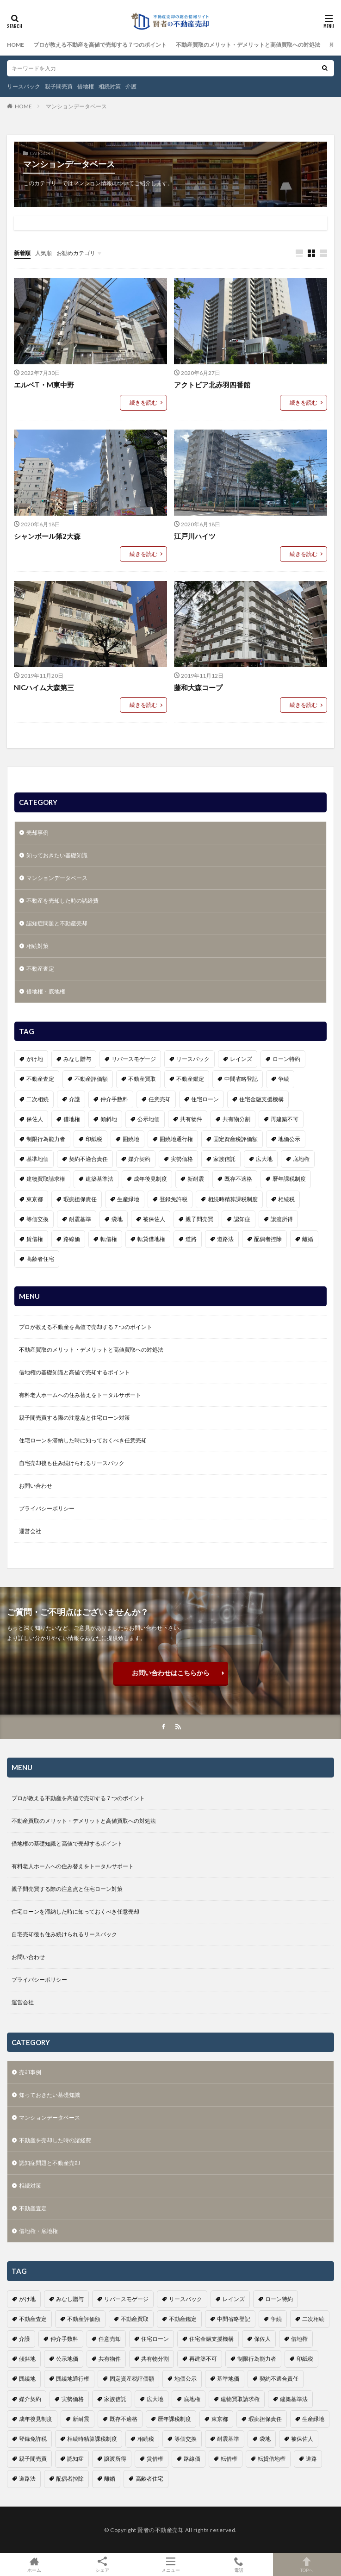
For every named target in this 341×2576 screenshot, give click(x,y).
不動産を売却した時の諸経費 (62, 900)
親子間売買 (59, 86)
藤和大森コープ (198, 687)
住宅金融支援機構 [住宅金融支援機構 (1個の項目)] (261, 1099)
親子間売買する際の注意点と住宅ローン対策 (74, 1417)
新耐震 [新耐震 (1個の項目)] (195, 1178)
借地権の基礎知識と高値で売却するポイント (74, 1372)
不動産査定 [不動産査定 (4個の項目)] (40, 1078)
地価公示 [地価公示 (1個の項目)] (289, 1138)
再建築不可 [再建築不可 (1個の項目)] (284, 1119)
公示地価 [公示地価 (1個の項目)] (148, 1119)
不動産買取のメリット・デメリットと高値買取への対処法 (248, 44)
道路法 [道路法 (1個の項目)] (225, 1238)
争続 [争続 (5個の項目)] (283, 1078)
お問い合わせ (35, 1485)
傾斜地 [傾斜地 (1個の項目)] (108, 1119)
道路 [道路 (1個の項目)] (191, 1238)
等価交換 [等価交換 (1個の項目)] (37, 1219)
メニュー (170, 2564)
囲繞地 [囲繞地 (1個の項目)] (131, 1138)
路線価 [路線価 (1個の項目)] (71, 1238)
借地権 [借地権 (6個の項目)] (71, 1119)
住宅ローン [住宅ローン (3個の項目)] (205, 1099)
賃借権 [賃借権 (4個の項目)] (34, 1238)
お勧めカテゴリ (75, 252)
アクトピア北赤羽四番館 (212, 384)
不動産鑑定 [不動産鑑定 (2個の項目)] (190, 1078)
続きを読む (143, 402)
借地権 (85, 86)
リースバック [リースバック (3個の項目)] (193, 1058)
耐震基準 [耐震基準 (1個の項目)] (80, 1219)
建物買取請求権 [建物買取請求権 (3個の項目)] (45, 1178)
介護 (130, 86)
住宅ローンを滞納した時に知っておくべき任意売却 (83, 1440)
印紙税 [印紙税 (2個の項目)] (94, 1138)
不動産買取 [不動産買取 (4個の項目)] (142, 1078)
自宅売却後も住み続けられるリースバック (71, 1463)
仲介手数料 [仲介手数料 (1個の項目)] (114, 1099)
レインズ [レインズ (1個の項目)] (241, 1058)
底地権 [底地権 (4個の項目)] (301, 1158)
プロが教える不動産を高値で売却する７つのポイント (100, 44)
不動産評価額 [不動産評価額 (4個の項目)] (91, 1078)
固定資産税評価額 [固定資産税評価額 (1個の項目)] (235, 1138)
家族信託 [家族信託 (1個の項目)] (224, 1158)
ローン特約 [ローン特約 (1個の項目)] (286, 1058)
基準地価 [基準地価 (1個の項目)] (37, 1158)
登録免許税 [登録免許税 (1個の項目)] (173, 1199)
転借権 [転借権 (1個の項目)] (108, 1238)
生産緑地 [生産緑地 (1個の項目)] (128, 1199)
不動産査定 (40, 968)
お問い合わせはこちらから (171, 1673)
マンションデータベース (76, 106)
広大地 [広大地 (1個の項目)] (264, 1158)
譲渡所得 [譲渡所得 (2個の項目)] (282, 1219)
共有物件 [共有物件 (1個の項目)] (191, 1119)
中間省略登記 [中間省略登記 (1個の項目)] (241, 1078)
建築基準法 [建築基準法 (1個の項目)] (99, 1178)
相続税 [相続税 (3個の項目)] (286, 1199)
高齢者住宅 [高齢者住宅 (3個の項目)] (40, 1258)
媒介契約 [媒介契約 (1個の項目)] (139, 1158)
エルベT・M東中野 (44, 384)
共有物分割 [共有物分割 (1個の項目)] (236, 1119)
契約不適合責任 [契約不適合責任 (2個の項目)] (88, 1158)
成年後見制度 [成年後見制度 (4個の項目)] (150, 1178)
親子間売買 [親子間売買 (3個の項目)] (199, 1219)
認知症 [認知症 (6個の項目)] (242, 1219)
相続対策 (110, 86)
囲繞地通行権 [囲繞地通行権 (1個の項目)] (176, 1138)
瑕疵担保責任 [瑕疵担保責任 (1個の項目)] (80, 1199)
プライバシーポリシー (46, 1508)
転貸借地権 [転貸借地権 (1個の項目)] (151, 1238)
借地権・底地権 (45, 991)
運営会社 (30, 1531)
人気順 (43, 252)
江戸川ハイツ (195, 536)
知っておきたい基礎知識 (56, 855)
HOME (15, 44)
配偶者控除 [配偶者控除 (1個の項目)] (268, 1238)
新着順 (22, 252)
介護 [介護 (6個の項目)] (74, 1099)
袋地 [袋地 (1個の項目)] (117, 1219)
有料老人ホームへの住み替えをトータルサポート (80, 1394)
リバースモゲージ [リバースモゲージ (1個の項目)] (134, 1058)
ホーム (34, 2564)
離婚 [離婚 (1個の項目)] (307, 1238)
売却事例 (37, 832)
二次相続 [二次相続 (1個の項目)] (37, 1099)
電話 (239, 2564)
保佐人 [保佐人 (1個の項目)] (34, 1119)
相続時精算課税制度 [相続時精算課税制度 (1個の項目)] (233, 1199)
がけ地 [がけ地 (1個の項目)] (34, 1058)
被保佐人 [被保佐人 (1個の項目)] (154, 1219)
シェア (102, 2565)
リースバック (23, 86)
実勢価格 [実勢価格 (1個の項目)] (182, 1158)
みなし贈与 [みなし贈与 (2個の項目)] (77, 1058)
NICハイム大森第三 (44, 687)
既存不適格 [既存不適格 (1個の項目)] (238, 1178)
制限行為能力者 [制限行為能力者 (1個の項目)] (45, 1138)
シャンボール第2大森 (47, 536)
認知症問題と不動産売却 (56, 923)
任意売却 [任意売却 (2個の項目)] (160, 1099)
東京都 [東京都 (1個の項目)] (34, 1199)
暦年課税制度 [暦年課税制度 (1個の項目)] (289, 1178)
